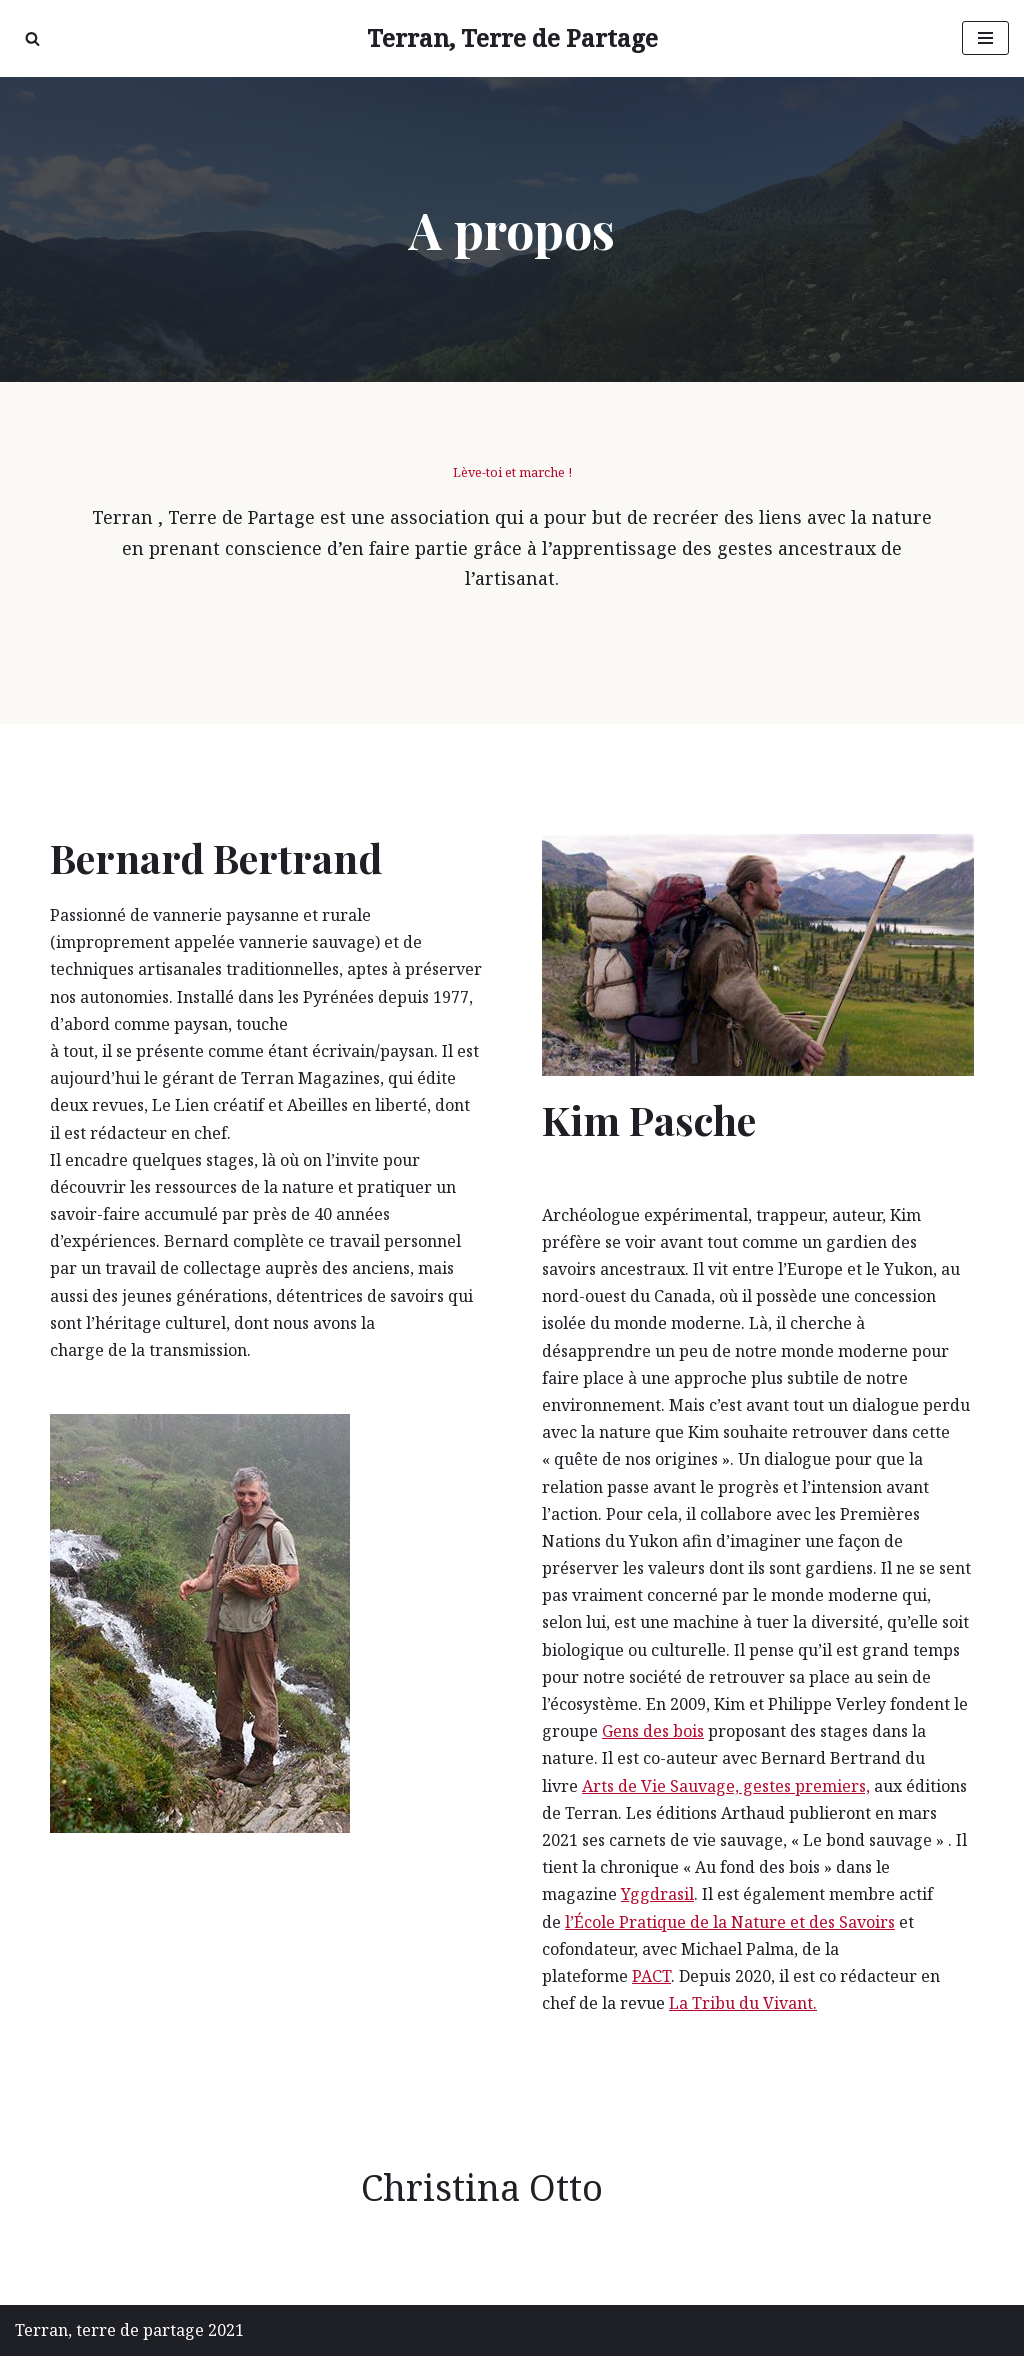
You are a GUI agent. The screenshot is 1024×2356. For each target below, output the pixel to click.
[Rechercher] (32, 38)
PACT (651, 1976)
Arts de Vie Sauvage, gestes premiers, (726, 1786)
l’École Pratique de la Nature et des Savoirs (730, 1922)
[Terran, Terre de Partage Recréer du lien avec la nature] (512, 38)
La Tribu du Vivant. (743, 2003)
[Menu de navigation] (985, 38)
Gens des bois (653, 1731)
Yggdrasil (657, 1894)
